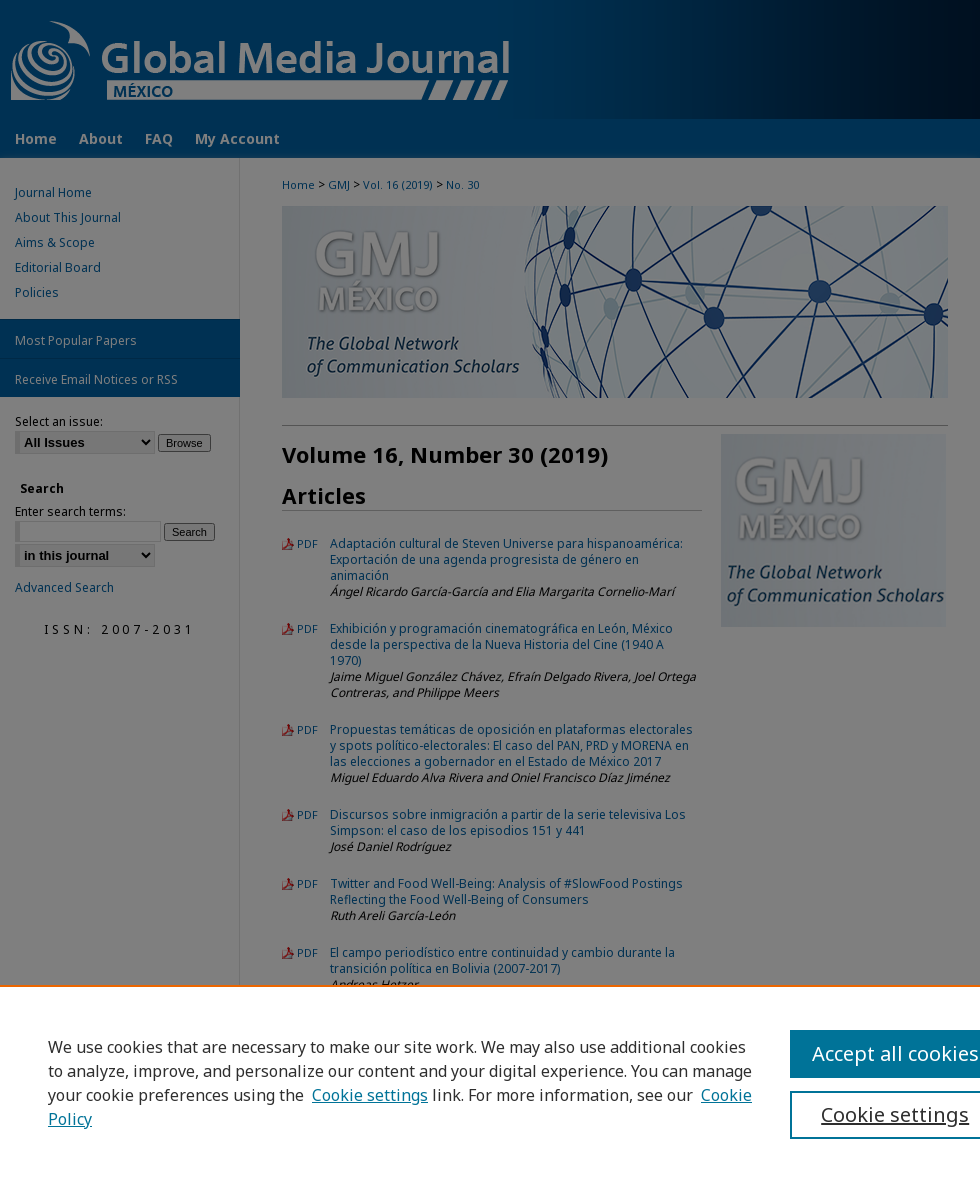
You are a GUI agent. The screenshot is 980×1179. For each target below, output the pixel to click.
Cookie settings (370, 1095)
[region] (490, 1082)
